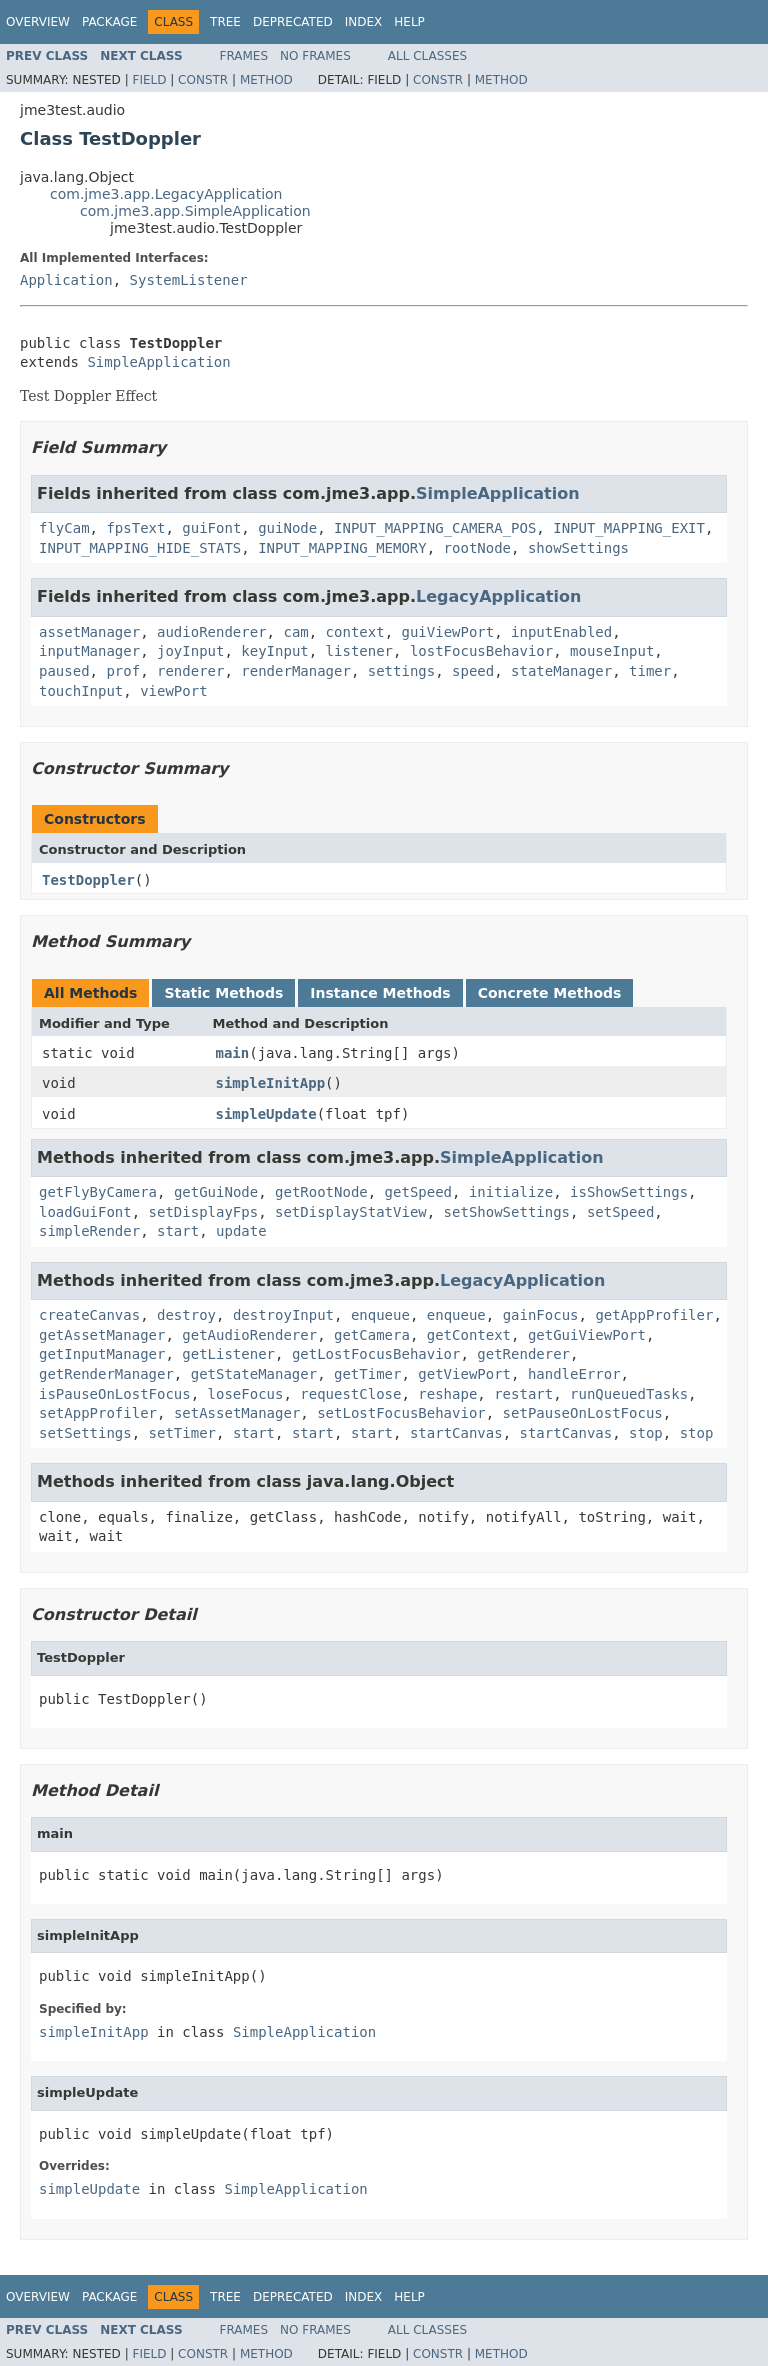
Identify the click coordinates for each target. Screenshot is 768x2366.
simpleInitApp (271, 1083)
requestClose (350, 1394)
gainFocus (541, 1315)
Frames (244, 56)
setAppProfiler (98, 1413)
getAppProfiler (654, 1315)
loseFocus (246, 1394)
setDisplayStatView (351, 1212)
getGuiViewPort (587, 1335)
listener (359, 651)
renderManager (296, 671)
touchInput (81, 691)
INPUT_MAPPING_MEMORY (342, 548)
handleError (574, 1374)
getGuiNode (216, 1192)
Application (66, 280)
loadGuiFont (85, 1212)
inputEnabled (561, 632)
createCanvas (89, 1315)
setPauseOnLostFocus (583, 1413)
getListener (228, 1354)
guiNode (287, 528)
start (178, 1231)
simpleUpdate (266, 1114)
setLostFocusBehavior (401, 1413)
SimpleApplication (158, 362)
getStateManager (254, 1374)
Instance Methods (380, 993)
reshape (447, 1394)
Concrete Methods (550, 993)
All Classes (427, 56)
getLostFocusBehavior (376, 1354)
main (233, 1053)
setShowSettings (507, 1212)
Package (109, 22)
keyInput (274, 651)
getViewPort (464, 1374)
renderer (190, 671)
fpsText (135, 528)
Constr (203, 80)
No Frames (315, 56)
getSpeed (418, 1192)
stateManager (561, 671)
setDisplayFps (204, 1212)
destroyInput (283, 1315)
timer (650, 671)
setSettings (85, 1433)
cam (295, 632)
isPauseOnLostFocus (115, 1394)
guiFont (211, 528)
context (355, 632)
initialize (511, 1192)
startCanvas (456, 1433)
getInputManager (102, 1354)
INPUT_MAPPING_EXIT (629, 528)
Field (149, 80)
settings (401, 671)
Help (409, 22)
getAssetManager (102, 1335)
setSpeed (620, 1212)
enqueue (380, 1315)
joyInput (190, 651)
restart (523, 1394)
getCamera (372, 1335)
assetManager (89, 632)
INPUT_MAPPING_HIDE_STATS (140, 548)
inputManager (89, 651)
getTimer (367, 1374)
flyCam (64, 528)
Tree (225, 22)
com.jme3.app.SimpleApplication (195, 211)
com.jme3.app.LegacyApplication (166, 194)
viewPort (173, 691)
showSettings (578, 548)
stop (646, 1433)
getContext (469, 1335)
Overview (38, 22)
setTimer (182, 1433)
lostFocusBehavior (481, 651)
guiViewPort (447, 632)
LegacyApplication (498, 596)
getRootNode (321, 1192)
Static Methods (223, 993)
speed (473, 671)
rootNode (477, 548)
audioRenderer (212, 632)
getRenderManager (106, 1374)
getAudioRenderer (249, 1335)
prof (123, 671)
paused (64, 671)
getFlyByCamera (98, 1192)
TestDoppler (88, 880)
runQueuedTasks (629, 1394)
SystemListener (189, 280)
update (241, 1231)
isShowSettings (629, 1192)
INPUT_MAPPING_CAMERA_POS (435, 528)
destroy (186, 1315)
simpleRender (89, 1231)
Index (364, 22)
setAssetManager (237, 1413)
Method (266, 80)
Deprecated (293, 22)
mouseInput (612, 651)
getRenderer (523, 1354)
